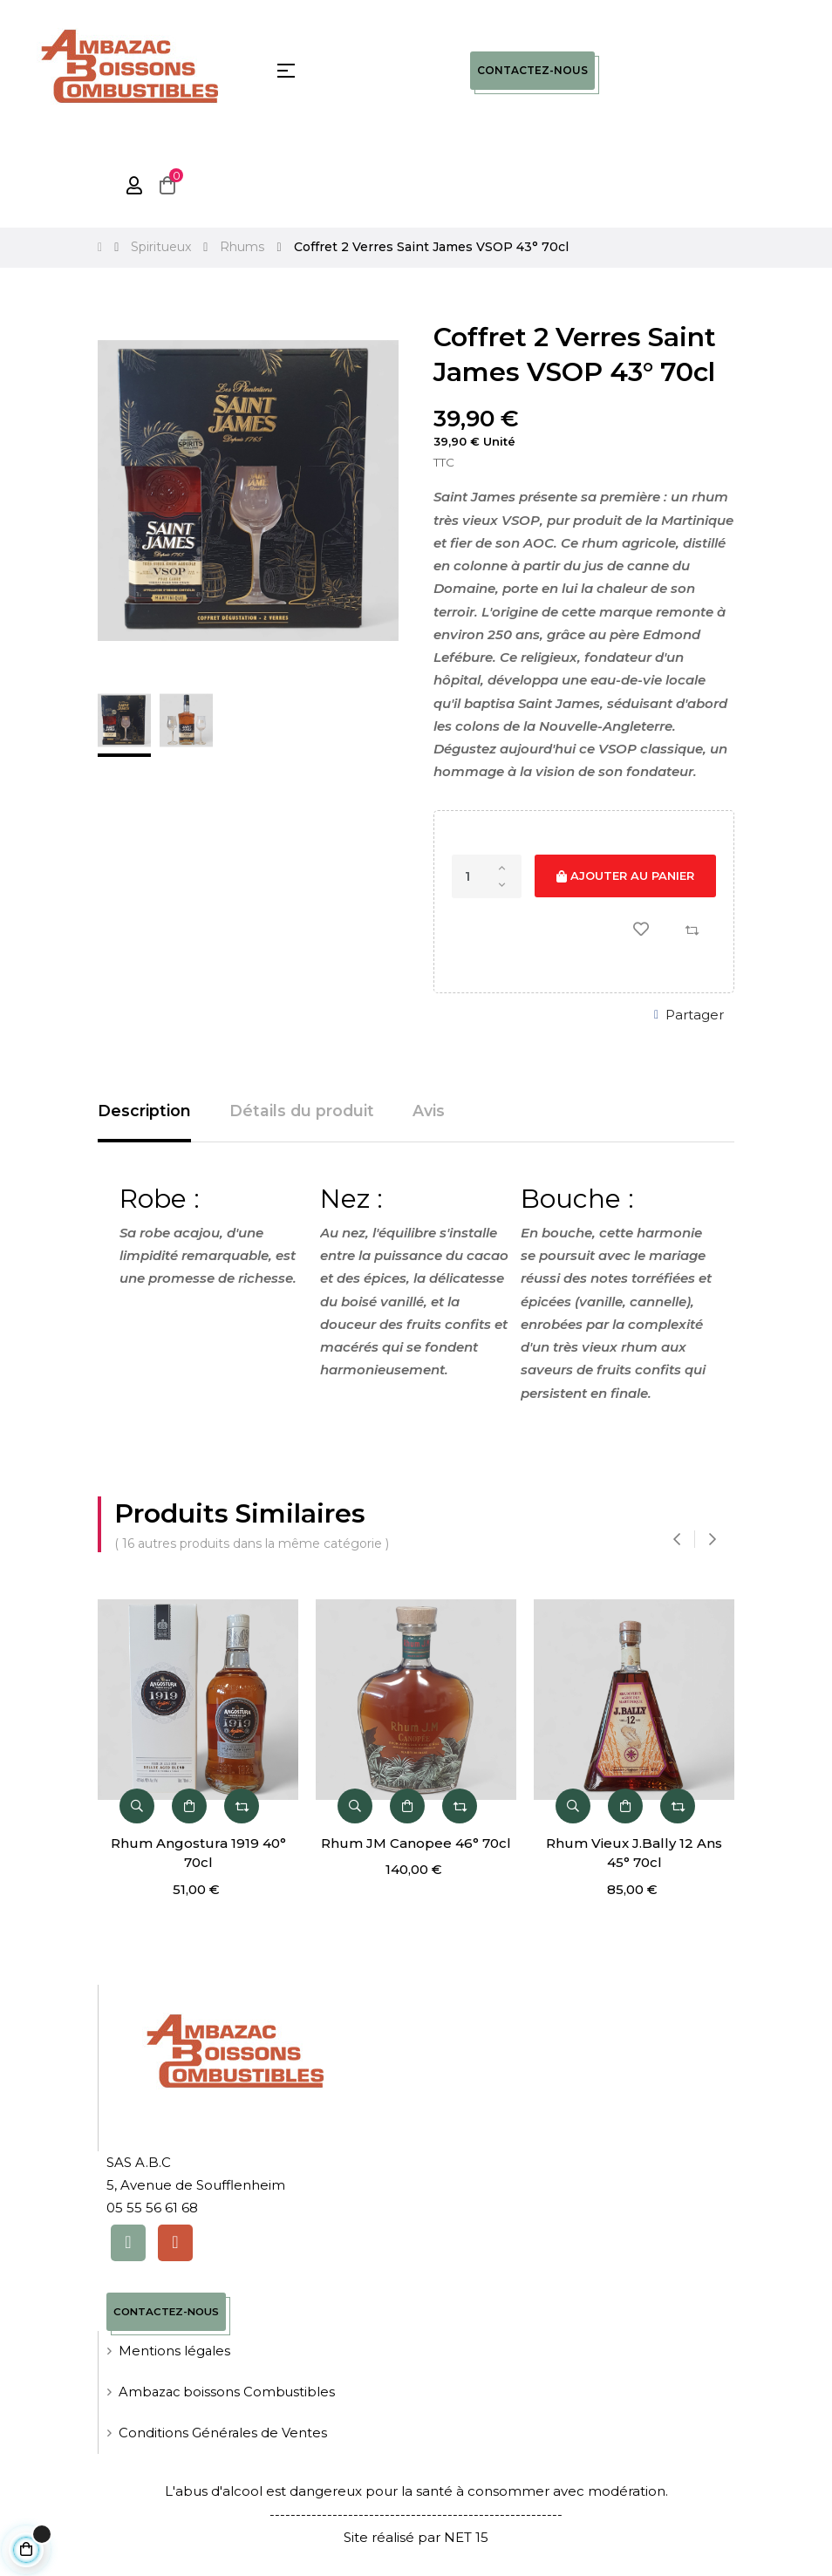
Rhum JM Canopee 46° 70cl (424, 1843)
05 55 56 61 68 (152, 2208)
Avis (430, 1111)
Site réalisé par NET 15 (416, 2538)
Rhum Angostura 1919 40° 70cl (206, 1853)
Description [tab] (144, 1111)
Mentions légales (175, 2352)
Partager (694, 1014)
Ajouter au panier (625, 876)
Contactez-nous (532, 70)
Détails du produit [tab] (302, 1111)
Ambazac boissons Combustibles (228, 2393)
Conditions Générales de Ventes (223, 2434)
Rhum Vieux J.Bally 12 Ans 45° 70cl (642, 1853)
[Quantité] (487, 876)
